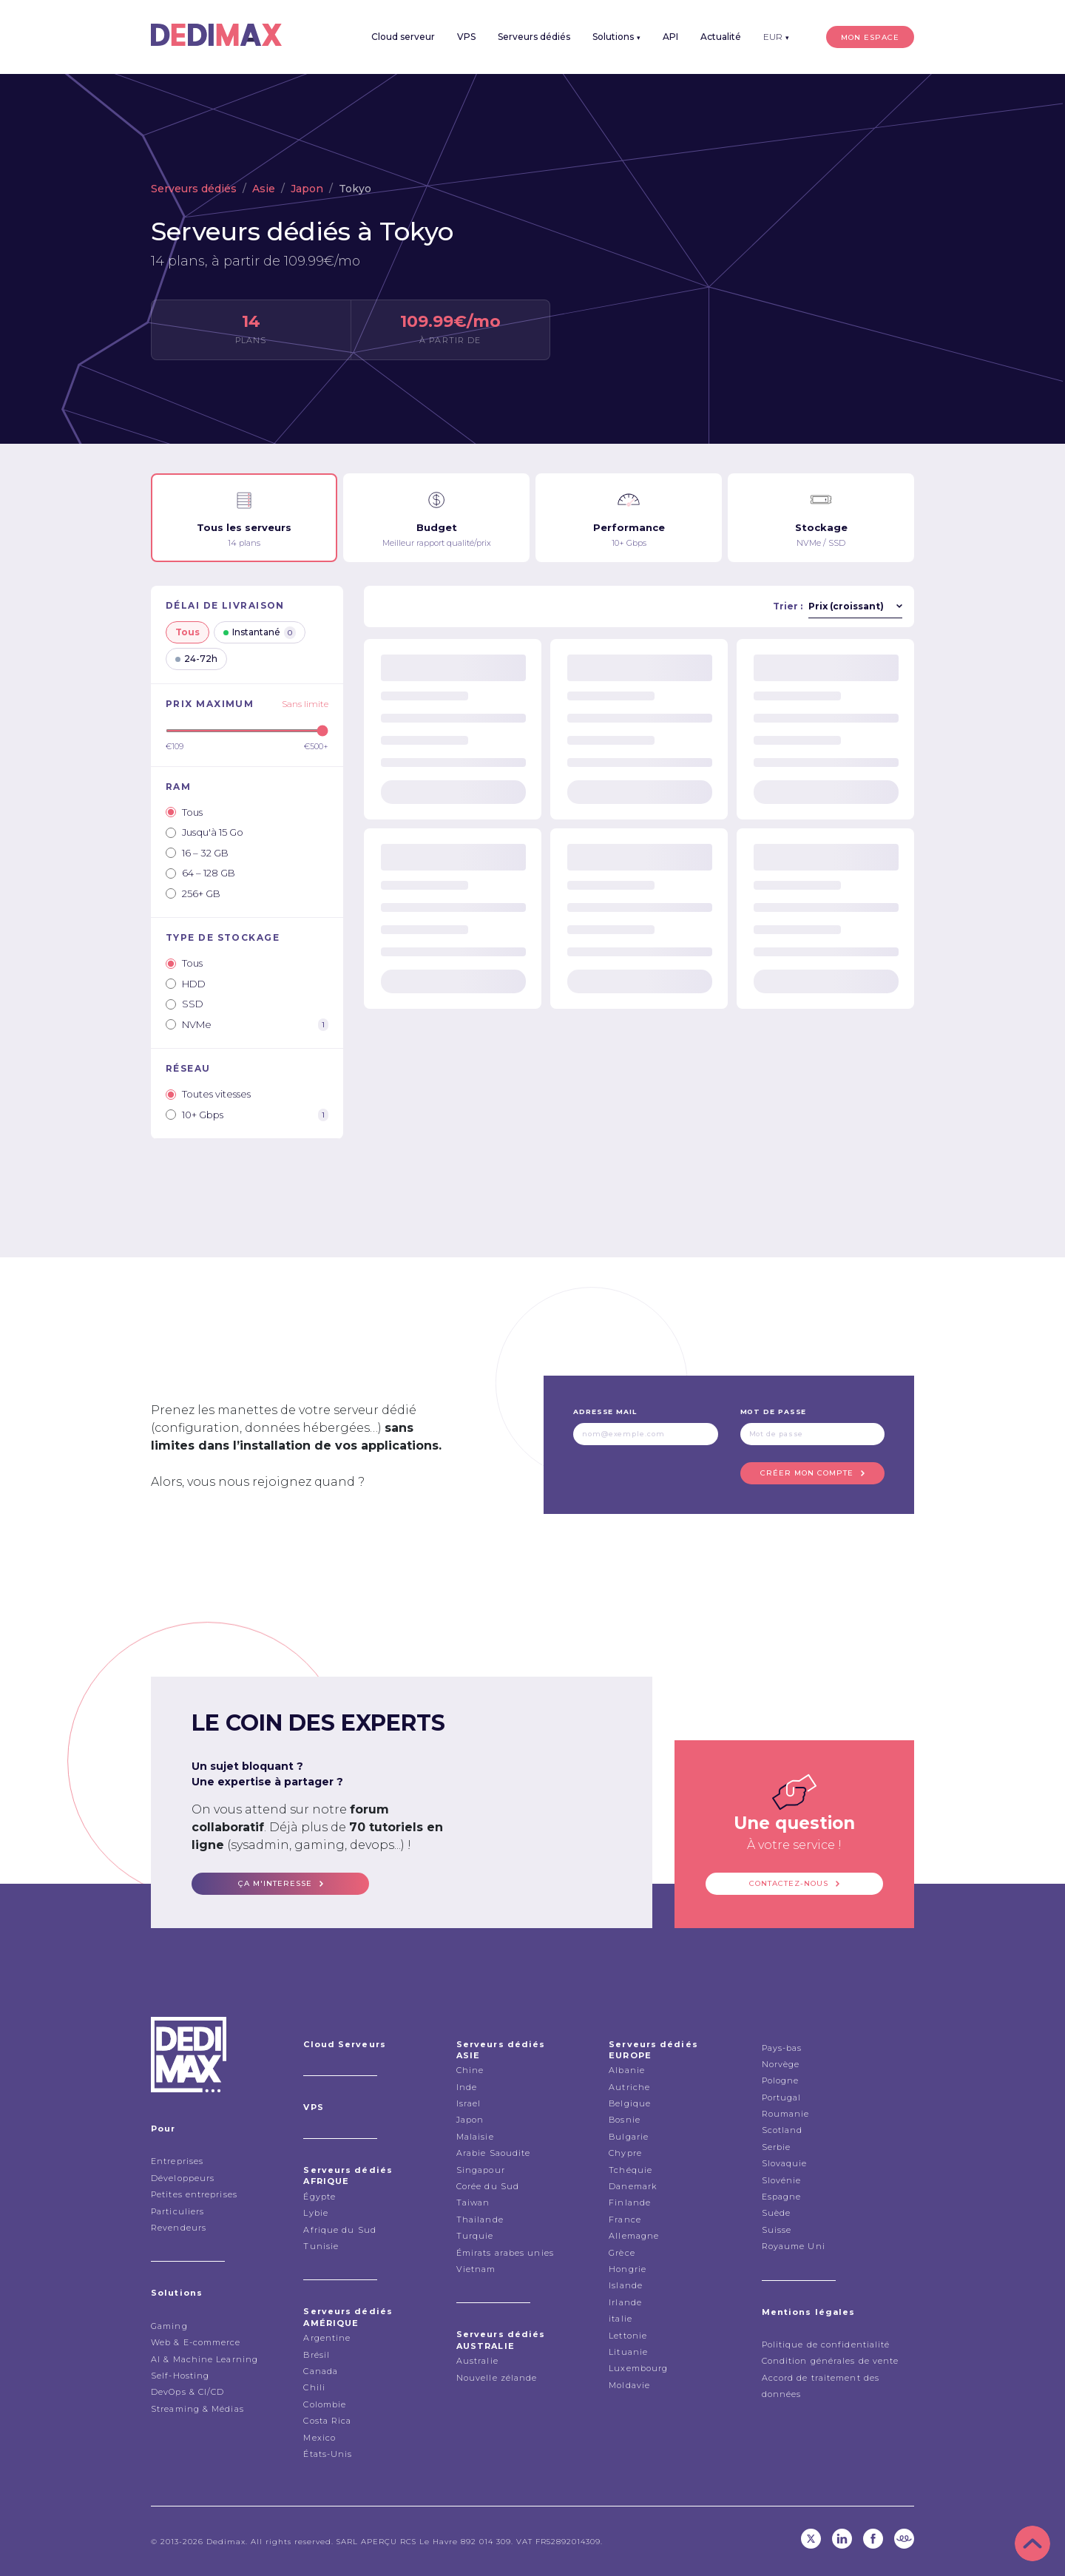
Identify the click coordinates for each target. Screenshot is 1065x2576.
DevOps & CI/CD (187, 2392)
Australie (477, 2361)
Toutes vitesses (208, 1094)
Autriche (629, 2087)
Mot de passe (773, 1411)
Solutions (616, 36)
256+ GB (193, 893)
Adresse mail (605, 1411)
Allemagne (634, 2236)
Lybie (315, 2213)
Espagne (782, 2196)
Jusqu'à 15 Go (204, 832)
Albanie (627, 2070)
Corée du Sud (487, 2186)
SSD (184, 1004)
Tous (187, 632)
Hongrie (627, 2269)
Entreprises (177, 2161)
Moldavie (629, 2385)
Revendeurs (178, 2227)
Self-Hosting (180, 2375)
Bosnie (624, 2119)
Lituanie (628, 2352)
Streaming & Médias (197, 2409)
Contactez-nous (788, 1883)
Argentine (327, 2338)
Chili (314, 2387)
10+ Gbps (247, 1115)
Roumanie (786, 2114)
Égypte (319, 2196)
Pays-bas (782, 2048)
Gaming (169, 2326)
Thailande (480, 2219)
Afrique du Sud (339, 2230)
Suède (776, 2213)
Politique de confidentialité (826, 2344)
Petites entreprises (194, 2194)
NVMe (247, 1024)
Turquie (475, 2236)
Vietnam (476, 2269)
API (670, 36)
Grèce (622, 2253)
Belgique (630, 2103)
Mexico (319, 2438)
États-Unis (327, 2454)
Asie (263, 188)
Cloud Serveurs (344, 2044)
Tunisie (321, 2246)
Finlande (630, 2202)
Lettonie (628, 2335)
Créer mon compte (806, 1473)
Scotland (782, 2130)
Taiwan (473, 2202)
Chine (470, 2070)
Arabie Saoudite (493, 2153)
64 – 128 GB (200, 873)
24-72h (196, 658)
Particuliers (177, 2211)
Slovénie (782, 2180)
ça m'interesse (275, 1883)
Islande (626, 2285)
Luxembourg (638, 2368)
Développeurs (182, 2178)
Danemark (633, 2186)
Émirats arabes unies (505, 2253)
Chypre (625, 2153)
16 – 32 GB (197, 853)
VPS (466, 36)
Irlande (625, 2302)
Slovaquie (785, 2163)
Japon (307, 188)
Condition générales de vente (830, 2361)
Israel (468, 2103)
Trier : (787, 606)
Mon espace (870, 37)
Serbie (776, 2147)
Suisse (777, 2230)
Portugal (782, 2097)
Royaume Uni (793, 2246)
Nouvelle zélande (497, 2378)
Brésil (316, 2355)
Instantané (259, 632)
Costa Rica (327, 2421)
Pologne (780, 2080)
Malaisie (475, 2137)
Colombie (324, 2404)
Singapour (480, 2170)
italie (620, 2318)
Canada (320, 2371)
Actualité (720, 36)
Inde (466, 2087)
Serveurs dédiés (534, 36)
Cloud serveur (403, 36)
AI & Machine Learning (204, 2359)
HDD (186, 984)
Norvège (781, 2064)
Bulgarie (629, 2137)
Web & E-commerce (196, 2342)
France (625, 2219)
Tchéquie (630, 2170)
